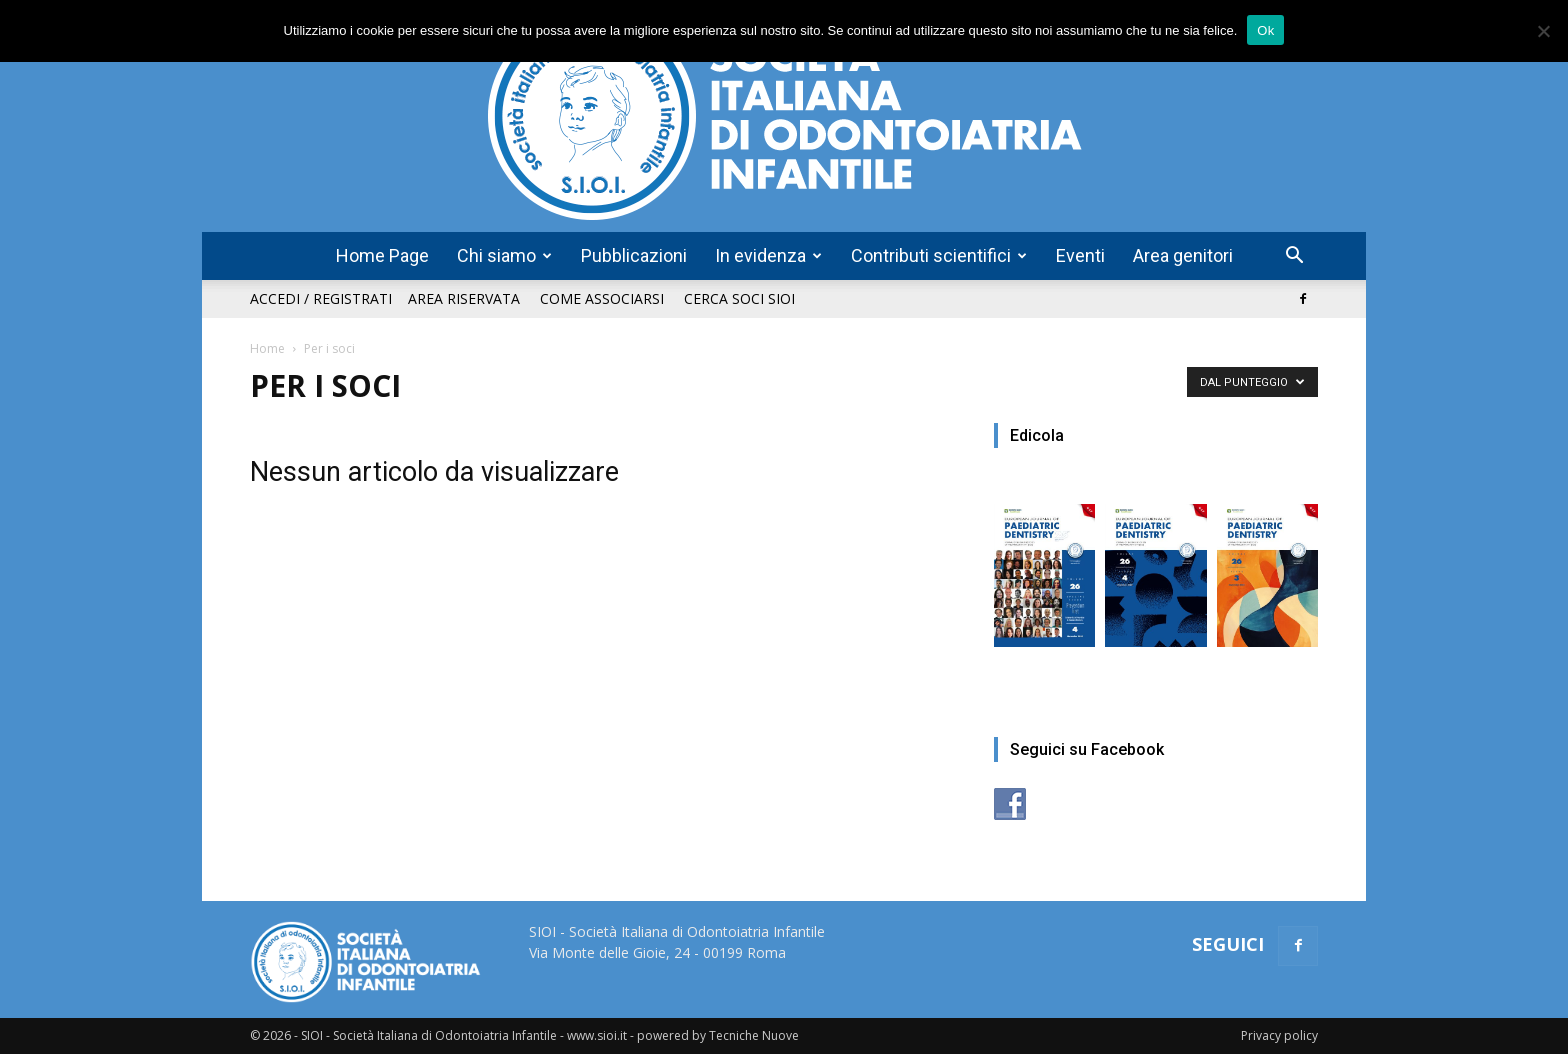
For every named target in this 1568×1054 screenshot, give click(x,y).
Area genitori (1183, 255)
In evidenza (768, 255)
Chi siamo (504, 255)
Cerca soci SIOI (739, 298)
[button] (1294, 257)
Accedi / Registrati (321, 298)
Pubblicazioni (634, 255)
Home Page (382, 255)
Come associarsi (602, 298)
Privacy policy (1279, 1035)
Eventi (1080, 255)
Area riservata (464, 298)
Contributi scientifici (939, 255)
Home (267, 348)
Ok (1265, 30)
